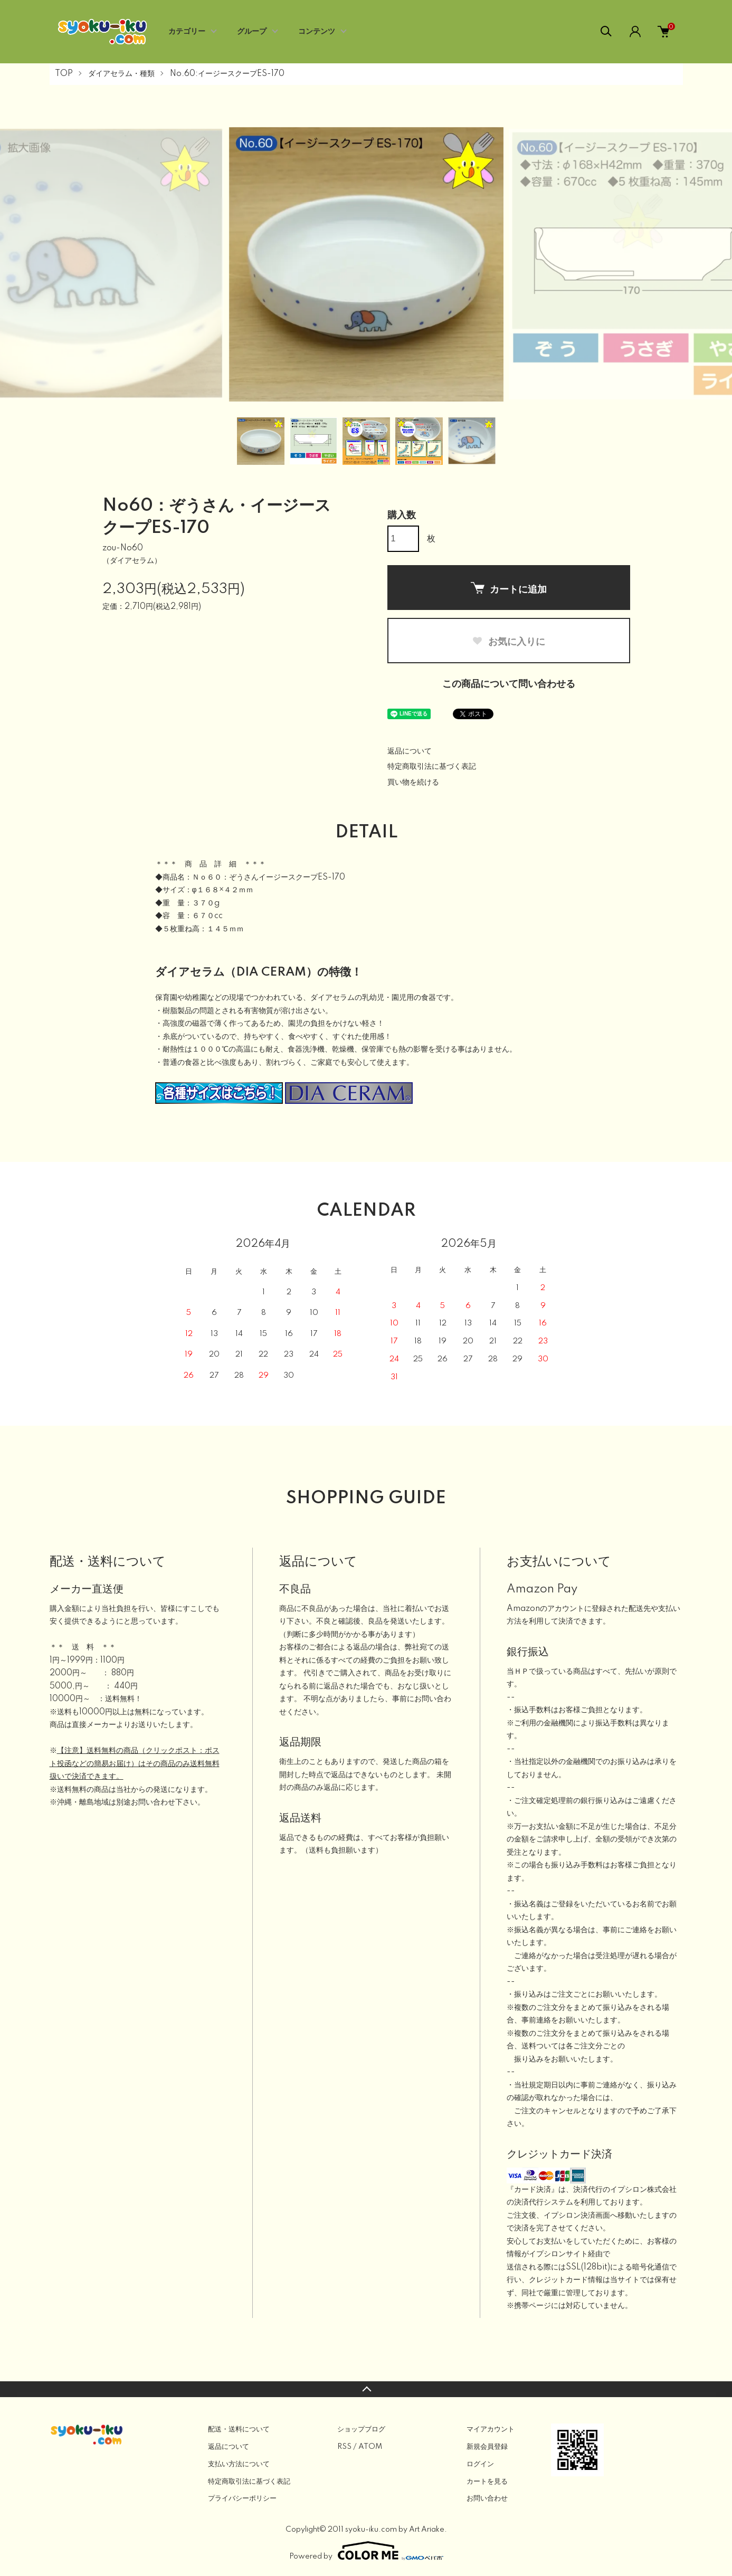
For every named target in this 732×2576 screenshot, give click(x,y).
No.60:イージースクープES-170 (227, 74)
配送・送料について (239, 2429)
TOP (64, 74)
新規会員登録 (487, 2446)
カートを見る (487, 2481)
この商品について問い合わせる (508, 684)
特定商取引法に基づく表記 (431, 766)
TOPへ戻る (366, 2389)
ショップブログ (361, 2429)
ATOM (370, 2446)
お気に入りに (508, 641)
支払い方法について (239, 2464)
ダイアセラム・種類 (121, 74)
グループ (252, 31)
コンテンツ (316, 31)
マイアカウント (491, 2429)
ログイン (480, 2464)
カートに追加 (509, 588)
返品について (409, 751)
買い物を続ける (413, 782)
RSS (344, 2446)
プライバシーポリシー (242, 2498)
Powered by (366, 2550)
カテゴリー (186, 31)
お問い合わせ (487, 2498)
